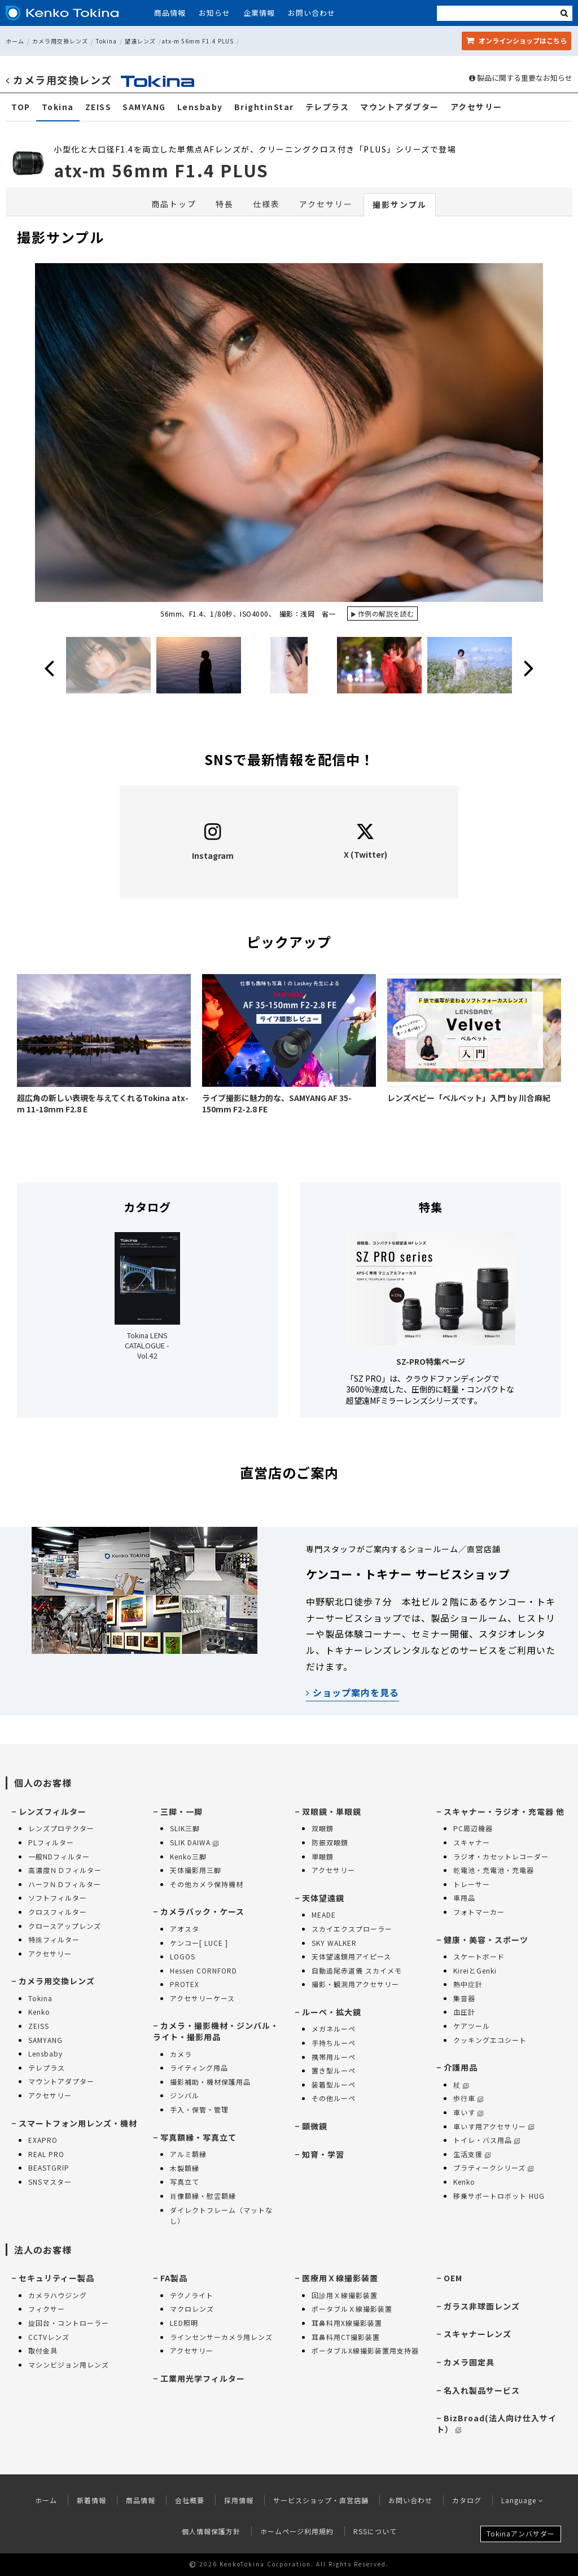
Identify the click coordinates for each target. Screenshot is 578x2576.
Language (522, 2500)
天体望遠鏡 (323, 1897)
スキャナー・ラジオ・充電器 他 (504, 1811)
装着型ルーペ (334, 2084)
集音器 (464, 1998)
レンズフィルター (52, 1811)
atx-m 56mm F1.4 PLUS (197, 41)
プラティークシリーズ (493, 2167)
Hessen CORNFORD (203, 1970)
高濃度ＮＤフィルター (65, 1870)
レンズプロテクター (61, 1828)
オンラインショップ (516, 40)
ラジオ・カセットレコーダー (501, 1856)
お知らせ (214, 12)
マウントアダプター (399, 107)
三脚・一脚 (181, 1811)
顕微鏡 (314, 2126)
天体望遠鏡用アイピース (351, 1956)
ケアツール (471, 2026)
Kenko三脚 (188, 1856)
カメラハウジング (57, 2295)
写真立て (184, 2181)
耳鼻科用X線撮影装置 (347, 2323)
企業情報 (259, 12)
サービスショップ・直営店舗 (321, 2500)
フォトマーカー (479, 1911)
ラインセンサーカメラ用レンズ (221, 2337)
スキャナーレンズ (477, 2333)
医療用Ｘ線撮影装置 (340, 2278)
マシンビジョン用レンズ (68, 2364)
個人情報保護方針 (211, 2531)
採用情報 (238, 2500)
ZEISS (98, 107)
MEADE (324, 1914)
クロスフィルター (57, 1911)
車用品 (464, 1897)
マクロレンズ (192, 2308)
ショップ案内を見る (352, 1692)
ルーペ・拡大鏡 (331, 2012)
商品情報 (170, 12)
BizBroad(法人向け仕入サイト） (496, 2423)
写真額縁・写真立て (198, 2137)
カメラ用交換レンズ (60, 41)
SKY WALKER (334, 1943)
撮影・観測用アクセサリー (355, 1984)
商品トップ (173, 203)
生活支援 (472, 2154)
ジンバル (184, 2095)
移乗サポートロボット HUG (499, 2195)
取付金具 (43, 2350)
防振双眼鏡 (330, 1842)
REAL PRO (46, 2154)
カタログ (466, 2500)
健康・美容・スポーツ (486, 1939)
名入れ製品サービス (482, 2390)
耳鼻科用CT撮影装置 (346, 2337)
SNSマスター (50, 2181)
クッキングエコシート (490, 2040)
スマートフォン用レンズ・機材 (78, 2123)
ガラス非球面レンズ (482, 2306)
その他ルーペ (334, 2098)
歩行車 (468, 2098)
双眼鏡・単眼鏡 (331, 1811)
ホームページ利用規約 (297, 2531)
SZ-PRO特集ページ (430, 1361)
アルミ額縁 (188, 2154)
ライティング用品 (199, 2067)
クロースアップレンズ (64, 1926)
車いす (468, 2112)
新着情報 (91, 2500)
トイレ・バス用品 (486, 2140)
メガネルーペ (334, 2028)
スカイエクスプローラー (352, 1928)
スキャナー (471, 1842)
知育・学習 (323, 2154)
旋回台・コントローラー (68, 2323)
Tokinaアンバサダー (521, 2533)
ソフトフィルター (57, 1897)
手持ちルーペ (334, 2042)
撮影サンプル (400, 204)
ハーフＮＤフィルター (64, 1884)
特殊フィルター (54, 1939)
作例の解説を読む (386, 613)
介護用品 (461, 2067)
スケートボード (479, 1956)
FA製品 (173, 2278)
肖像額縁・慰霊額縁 (203, 2195)
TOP (20, 107)
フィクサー (46, 2308)
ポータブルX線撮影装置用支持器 (365, 2350)
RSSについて (375, 2531)
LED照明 (184, 2323)
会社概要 (189, 2500)
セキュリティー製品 (56, 2278)
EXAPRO (43, 2140)
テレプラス (327, 107)
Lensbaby (200, 107)
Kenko (39, 2011)
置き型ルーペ (334, 2070)
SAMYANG (144, 107)
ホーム (15, 41)
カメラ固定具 (469, 2362)
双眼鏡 (323, 1828)
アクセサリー (476, 107)
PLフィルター (51, 1842)
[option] (289, 444)
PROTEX (184, 1984)
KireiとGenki (475, 1970)
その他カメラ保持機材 (206, 1884)
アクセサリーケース (202, 1998)
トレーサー (471, 1884)
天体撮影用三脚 (195, 1870)
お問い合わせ (311, 12)
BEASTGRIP (48, 2167)
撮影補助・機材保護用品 (210, 2081)
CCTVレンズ (48, 2337)
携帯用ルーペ (334, 2057)
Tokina (106, 41)
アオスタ (184, 1928)
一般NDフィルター (59, 1856)
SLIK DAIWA (194, 1842)
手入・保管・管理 (199, 2109)
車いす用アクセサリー (493, 2126)
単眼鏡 (323, 1856)
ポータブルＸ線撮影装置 (352, 2308)
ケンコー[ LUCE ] (199, 1943)
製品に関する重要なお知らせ (520, 78)
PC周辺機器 (473, 1828)
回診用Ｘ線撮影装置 (345, 2295)
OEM (453, 2278)
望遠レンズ (140, 41)
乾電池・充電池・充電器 (493, 1870)
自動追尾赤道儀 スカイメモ (357, 1970)
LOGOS (182, 1956)
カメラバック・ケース (202, 1911)
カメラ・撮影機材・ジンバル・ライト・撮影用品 (216, 2031)
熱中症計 (468, 1984)
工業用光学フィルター (202, 2378)
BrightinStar (264, 107)
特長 (225, 203)
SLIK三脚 (185, 1828)
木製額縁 (184, 2168)
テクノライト (191, 2295)
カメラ (181, 2054)
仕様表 (266, 203)
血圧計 (464, 2011)
